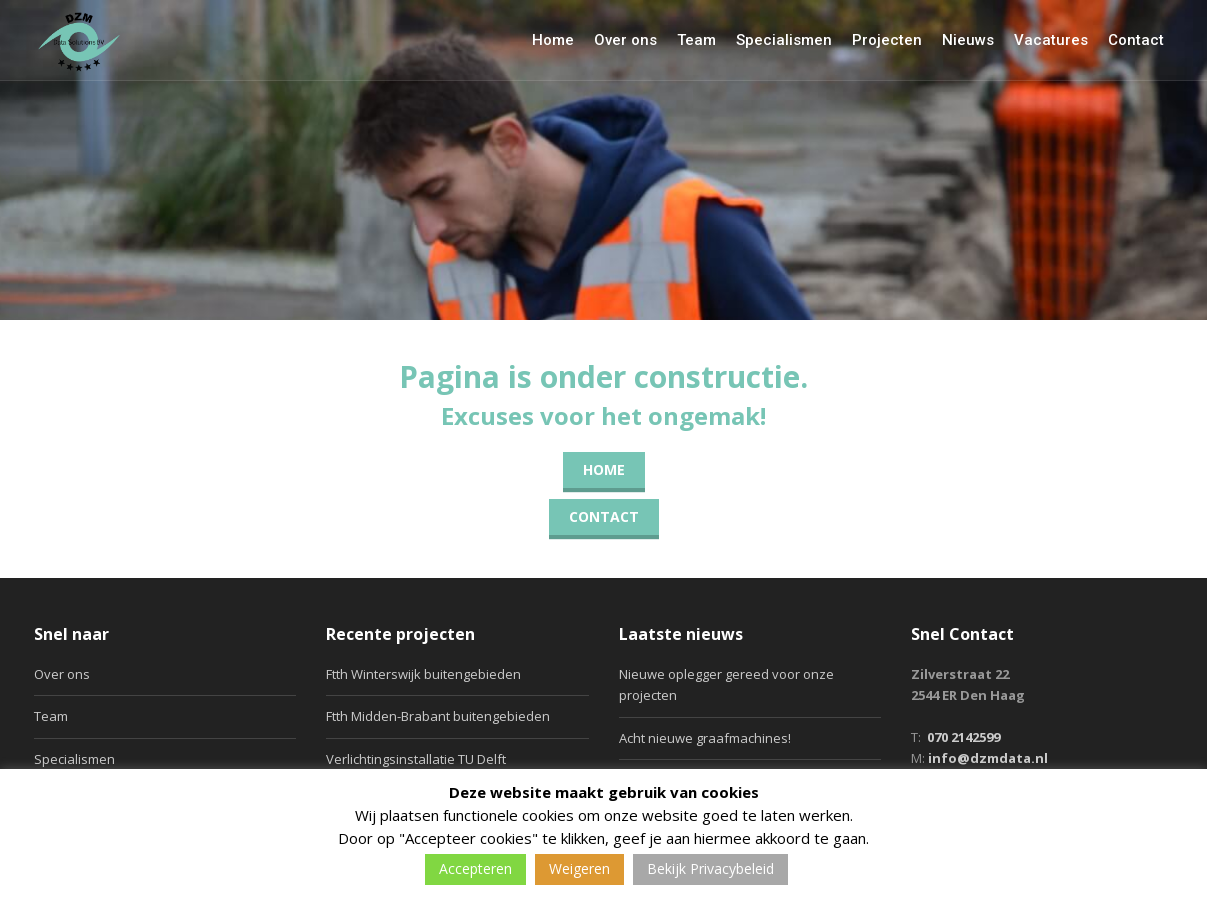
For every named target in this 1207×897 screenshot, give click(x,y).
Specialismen (784, 40)
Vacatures (1051, 40)
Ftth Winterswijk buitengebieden (423, 674)
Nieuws (968, 40)
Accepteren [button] (475, 868)
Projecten (887, 40)
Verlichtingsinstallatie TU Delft (416, 759)
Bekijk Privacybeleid (710, 868)
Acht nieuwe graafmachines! (705, 738)
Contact (1136, 40)
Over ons (625, 40)
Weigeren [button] (579, 868)
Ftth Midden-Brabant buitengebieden (438, 716)
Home (553, 40)
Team (696, 40)
